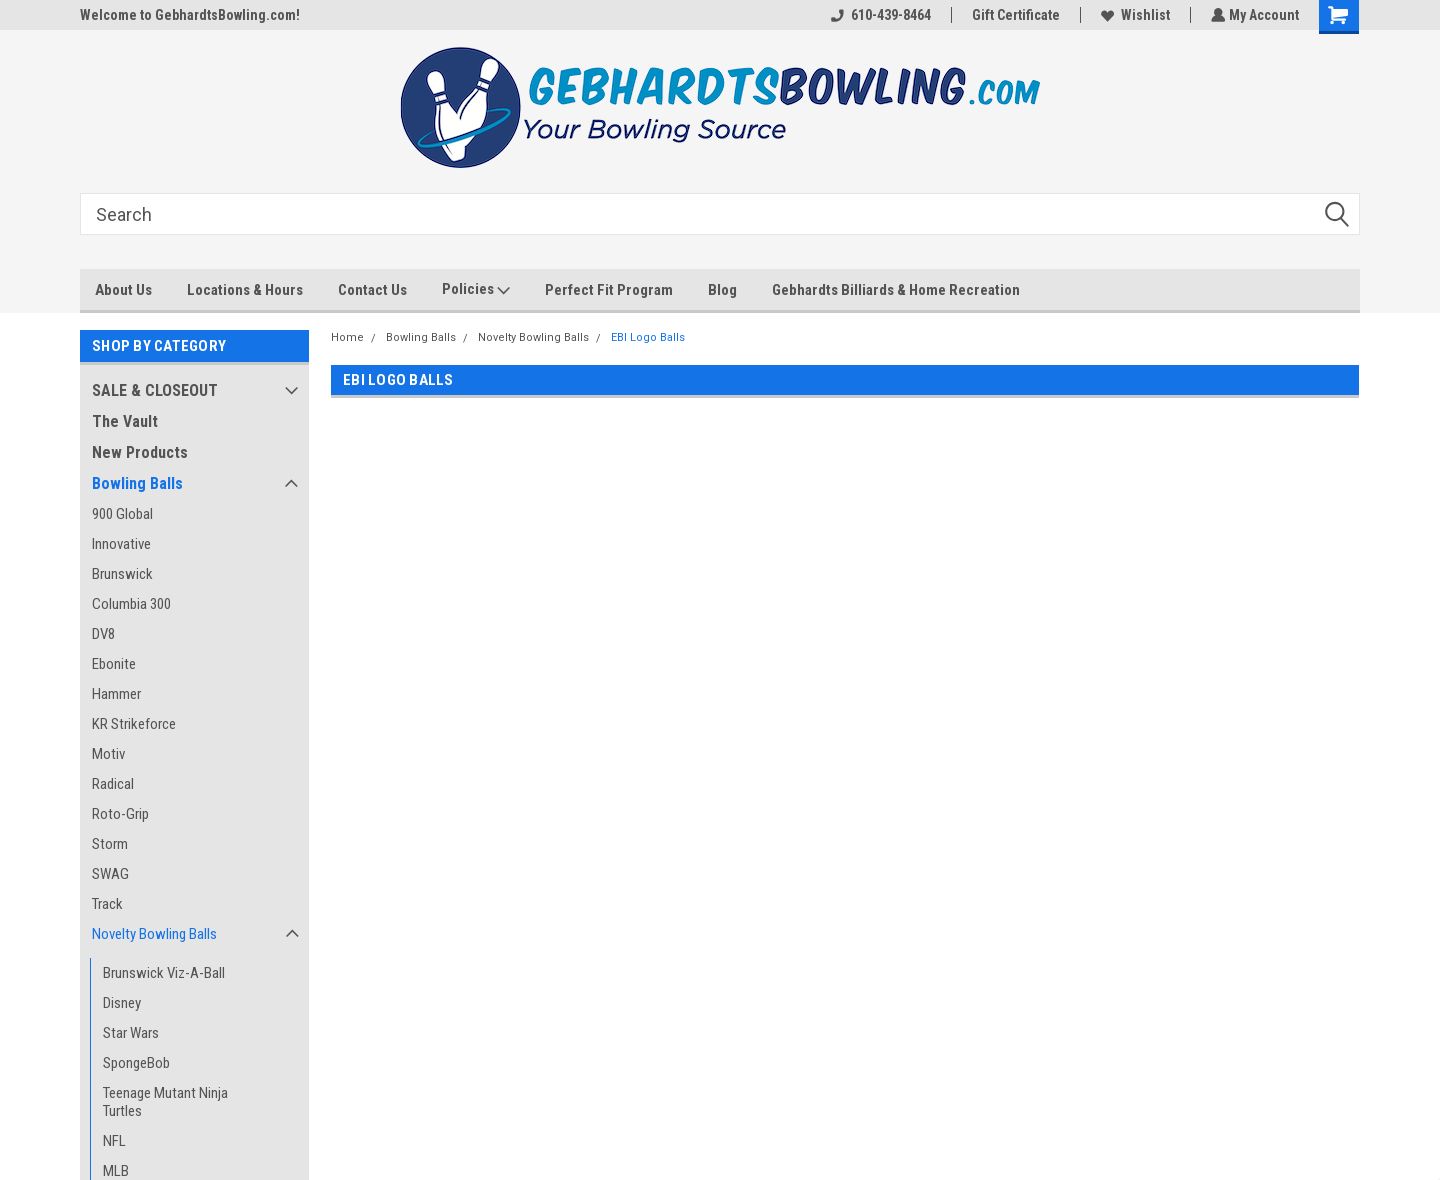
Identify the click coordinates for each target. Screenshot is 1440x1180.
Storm (110, 844)
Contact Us (372, 290)
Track (107, 904)
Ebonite (114, 664)
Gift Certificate (1014, 15)
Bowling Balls (137, 483)
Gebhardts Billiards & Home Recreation (896, 290)
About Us (123, 290)
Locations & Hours (245, 290)
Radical (113, 784)
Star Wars (131, 1033)
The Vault (125, 421)
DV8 (103, 634)
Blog (722, 290)
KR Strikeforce (134, 724)
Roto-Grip (120, 814)
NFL (114, 1141)
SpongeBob (136, 1063)
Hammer (116, 694)
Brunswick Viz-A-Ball (164, 973)
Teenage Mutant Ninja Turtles (165, 1102)
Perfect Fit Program (609, 290)
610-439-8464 (879, 15)
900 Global (122, 514)
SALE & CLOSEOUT (155, 390)
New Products (140, 452)
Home (347, 337)
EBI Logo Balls (648, 337)
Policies (476, 290)
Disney (122, 1003)
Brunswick (122, 574)
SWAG (110, 874)
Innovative (121, 544)
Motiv (108, 754)
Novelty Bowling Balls (154, 934)
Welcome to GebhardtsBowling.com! (190, 15)
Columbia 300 (131, 604)
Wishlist (1133, 15)
